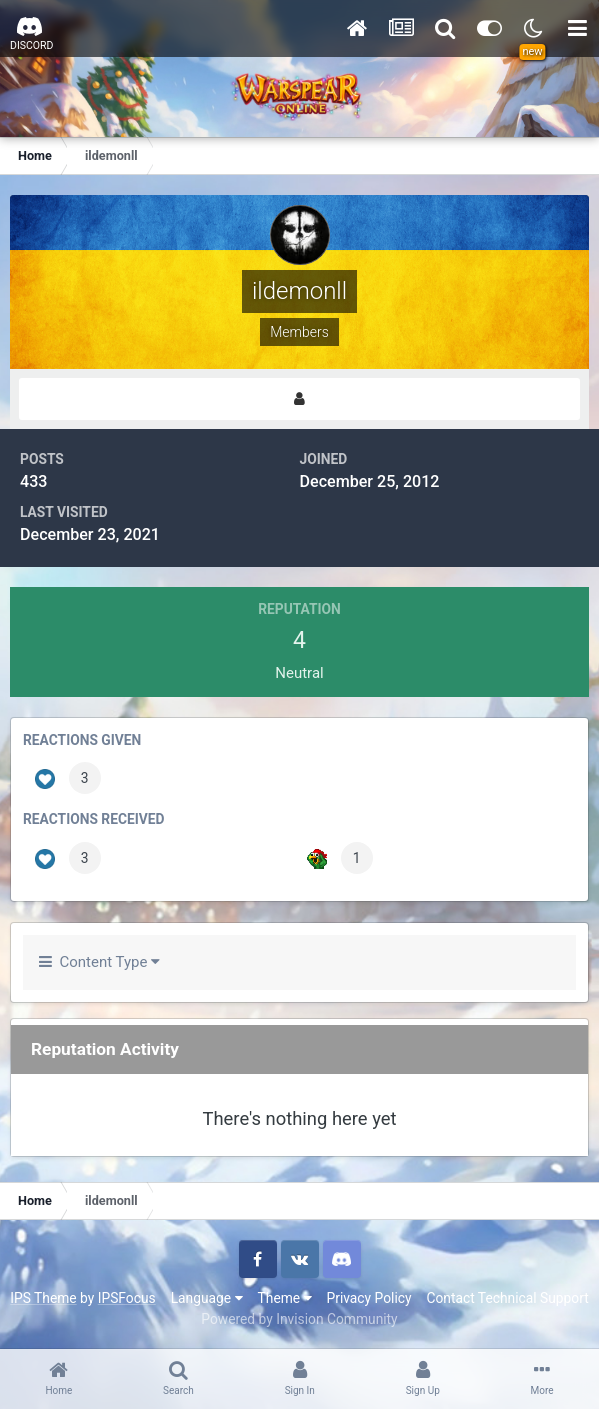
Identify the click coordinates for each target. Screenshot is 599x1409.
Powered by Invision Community (299, 1319)
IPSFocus (127, 1298)
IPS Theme (43, 1298)
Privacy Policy (369, 1298)
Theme (285, 1298)
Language (207, 1298)
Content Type (99, 962)
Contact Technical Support (507, 1298)
